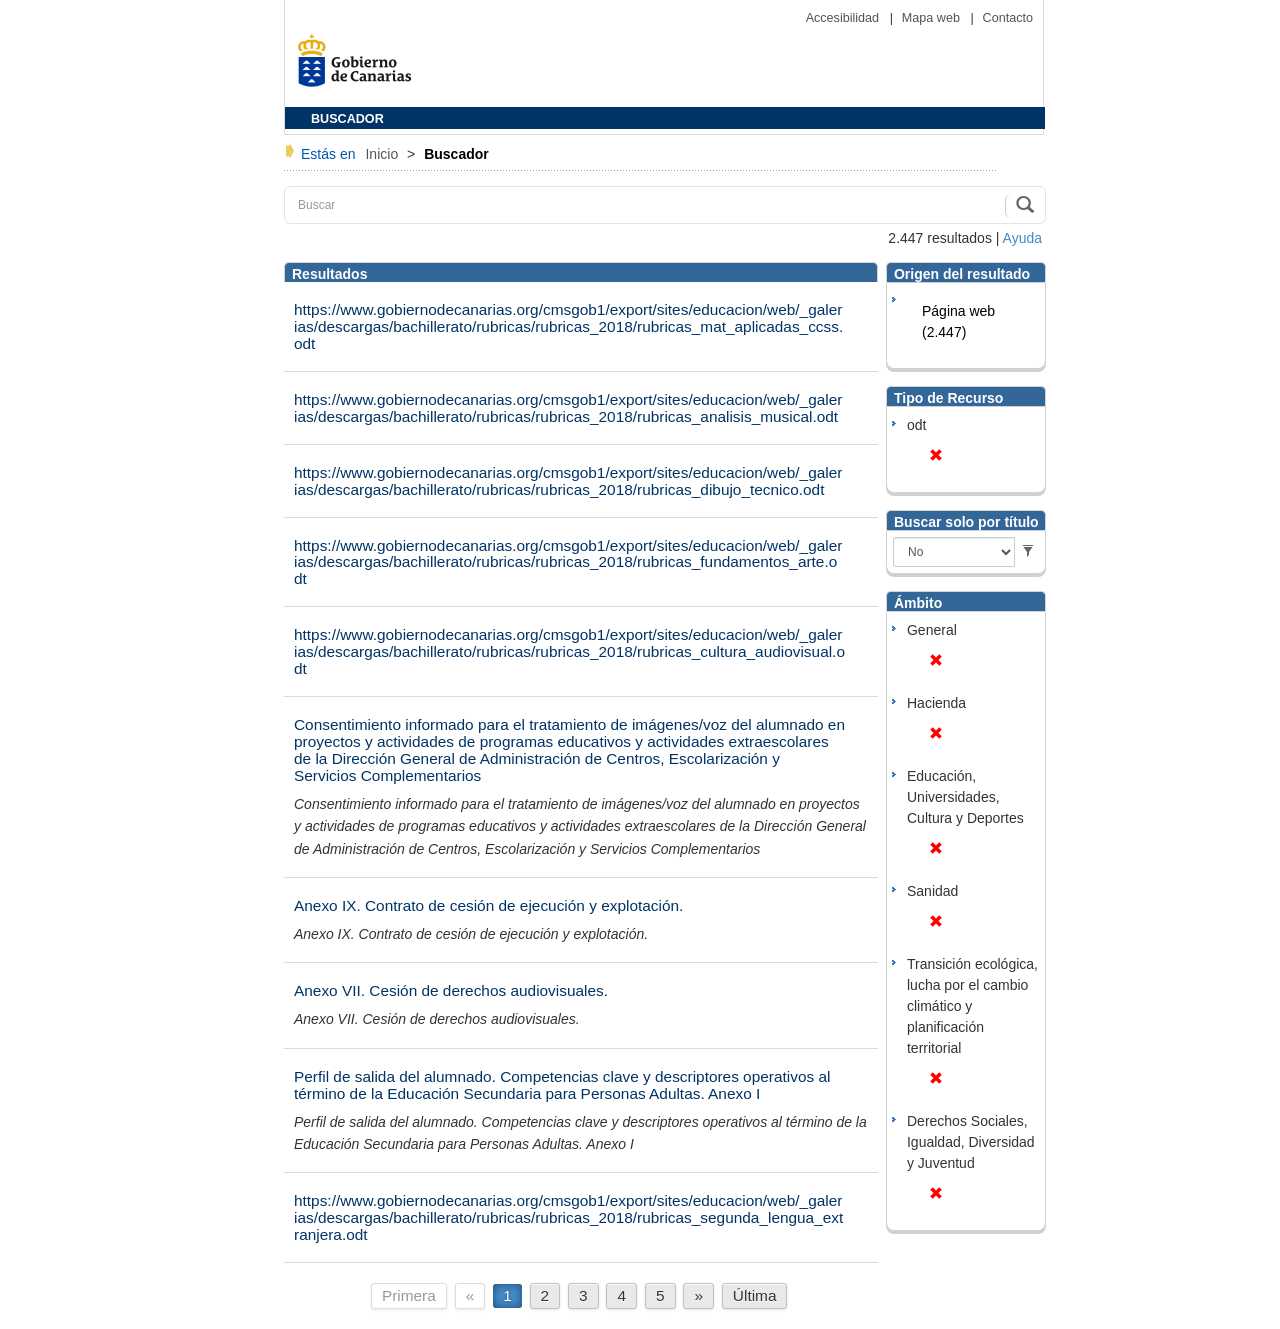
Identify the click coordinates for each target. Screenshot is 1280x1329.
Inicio (383, 154)
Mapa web (933, 18)
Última (755, 1295)
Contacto (1008, 18)
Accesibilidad (844, 18)
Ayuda (1022, 238)
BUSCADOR (347, 119)
